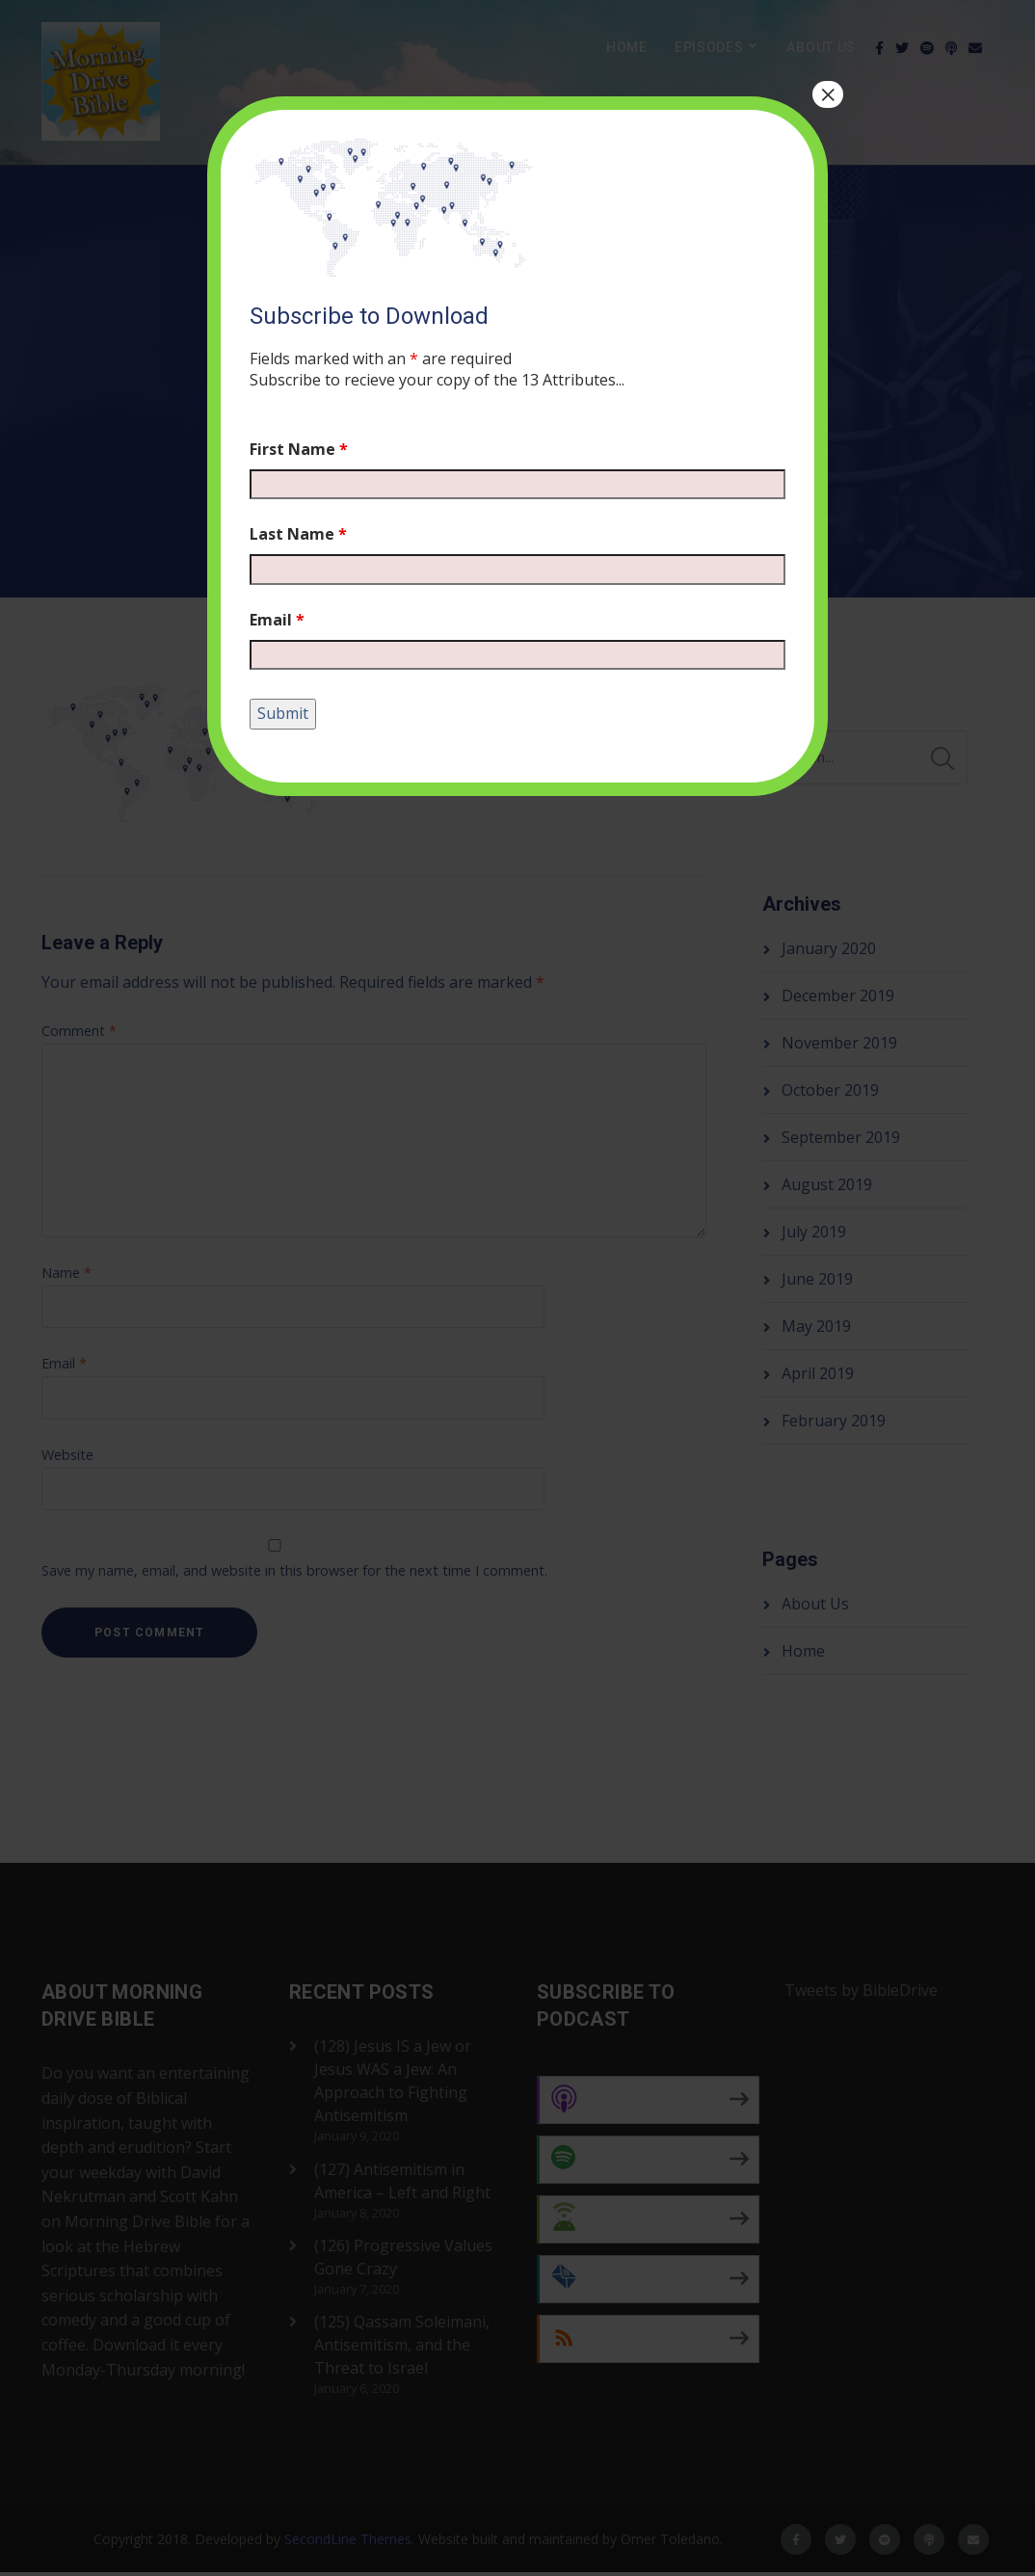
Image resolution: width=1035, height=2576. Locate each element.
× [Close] (827, 94)
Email (277, 619)
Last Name (298, 533)
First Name (299, 449)
